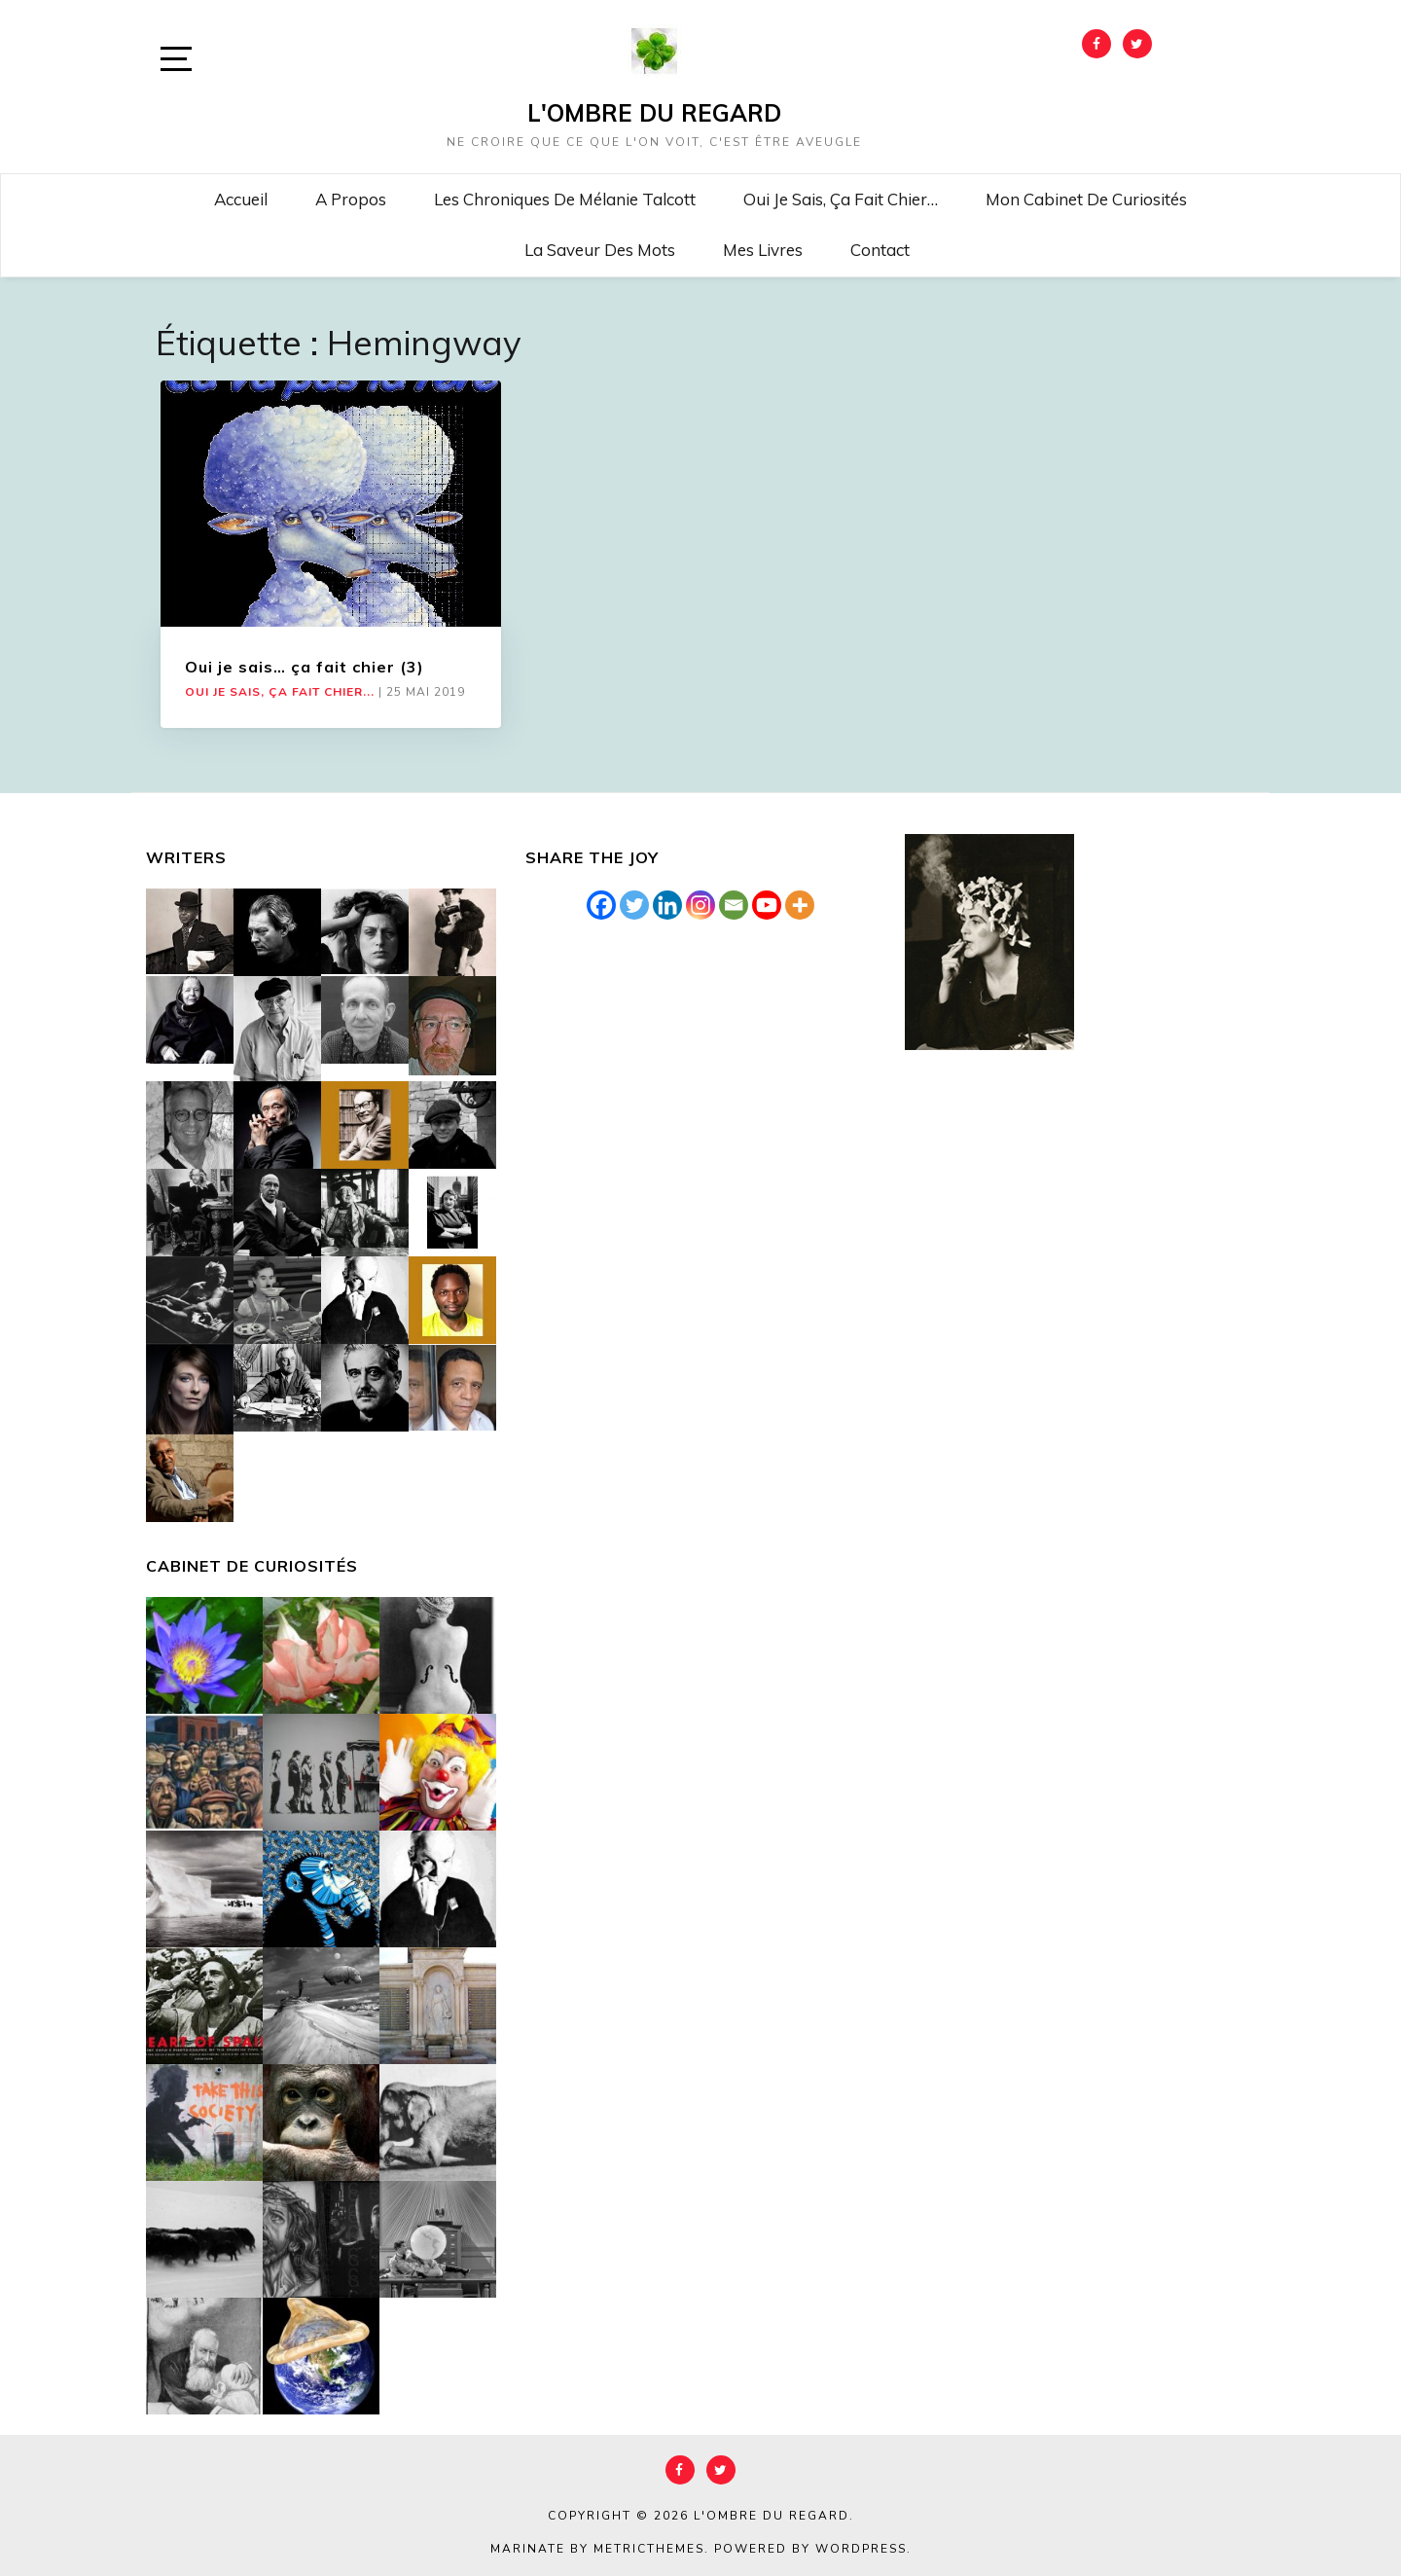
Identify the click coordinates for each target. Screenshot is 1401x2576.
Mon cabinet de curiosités (1086, 199)
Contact (880, 249)
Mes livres (763, 249)
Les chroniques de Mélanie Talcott (565, 199)
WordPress (861, 2549)
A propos (350, 199)
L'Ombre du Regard (654, 112)
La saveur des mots (599, 249)
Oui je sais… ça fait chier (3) (304, 666)
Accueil (241, 199)
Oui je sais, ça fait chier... (280, 692)
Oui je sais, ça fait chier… (840, 199)
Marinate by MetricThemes (597, 2549)
